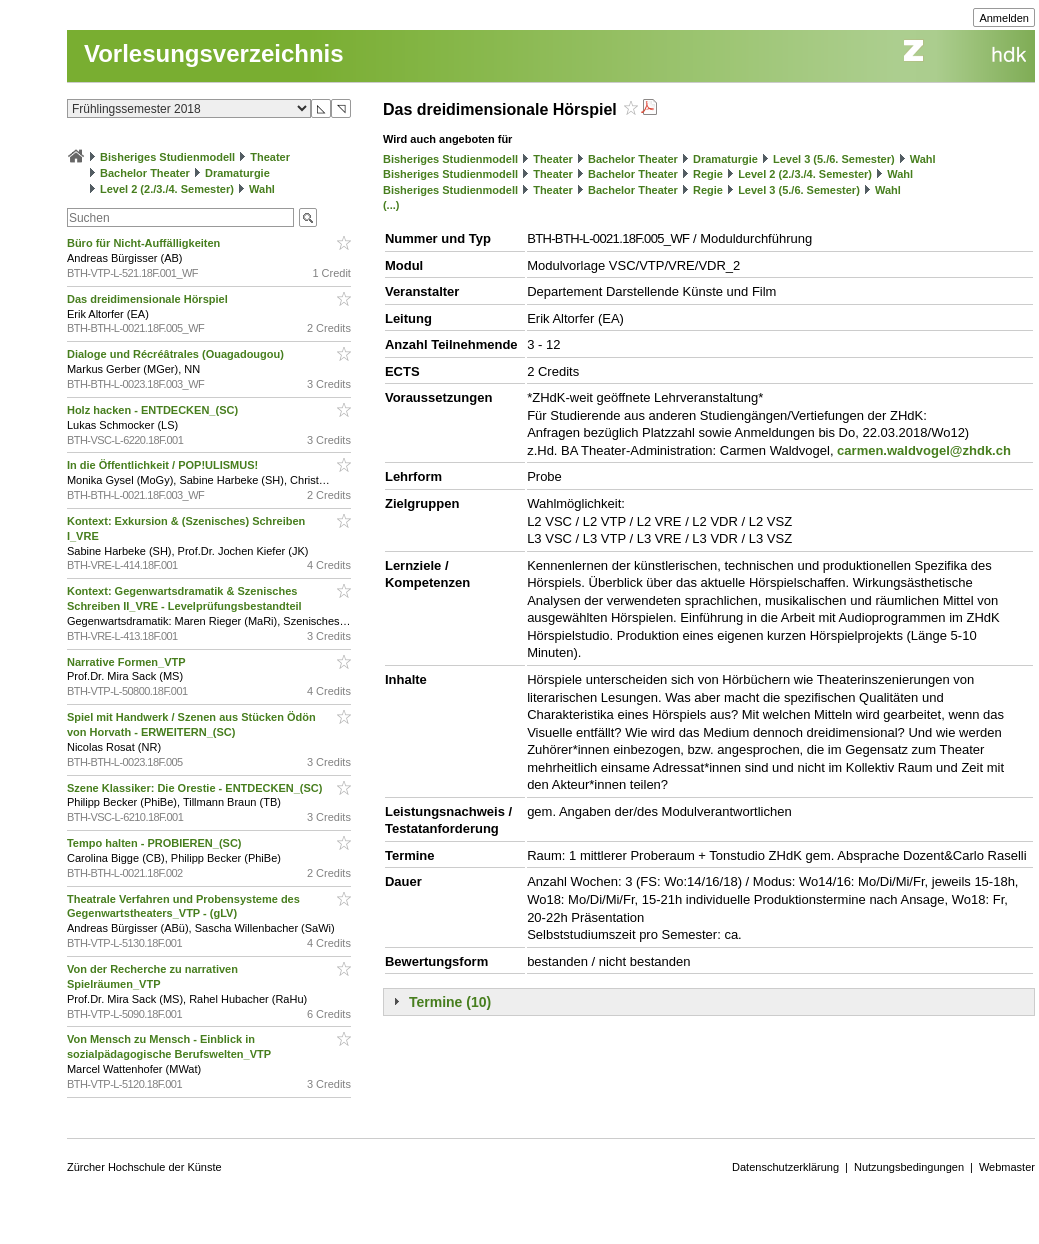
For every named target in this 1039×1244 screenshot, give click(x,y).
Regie (708, 174)
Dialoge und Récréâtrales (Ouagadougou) (177, 354)
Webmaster (1007, 1167)
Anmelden (1004, 18)
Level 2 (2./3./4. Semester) (167, 189)
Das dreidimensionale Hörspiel (149, 299)
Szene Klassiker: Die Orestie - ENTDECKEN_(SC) (196, 788)
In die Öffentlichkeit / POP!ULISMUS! (164, 465)
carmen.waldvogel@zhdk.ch (924, 450)
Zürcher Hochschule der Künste (144, 1167)
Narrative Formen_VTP (127, 662)
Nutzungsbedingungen (909, 1167)
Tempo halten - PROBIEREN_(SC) (156, 843)
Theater (270, 157)
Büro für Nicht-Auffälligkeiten (145, 243)
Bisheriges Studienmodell (167, 157)
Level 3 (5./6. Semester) (834, 159)
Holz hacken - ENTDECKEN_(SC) (154, 410)
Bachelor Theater (145, 173)
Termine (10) (450, 1002)
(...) (391, 205)
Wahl (262, 189)
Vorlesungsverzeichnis (214, 53)
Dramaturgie (237, 173)
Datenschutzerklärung (785, 1167)
